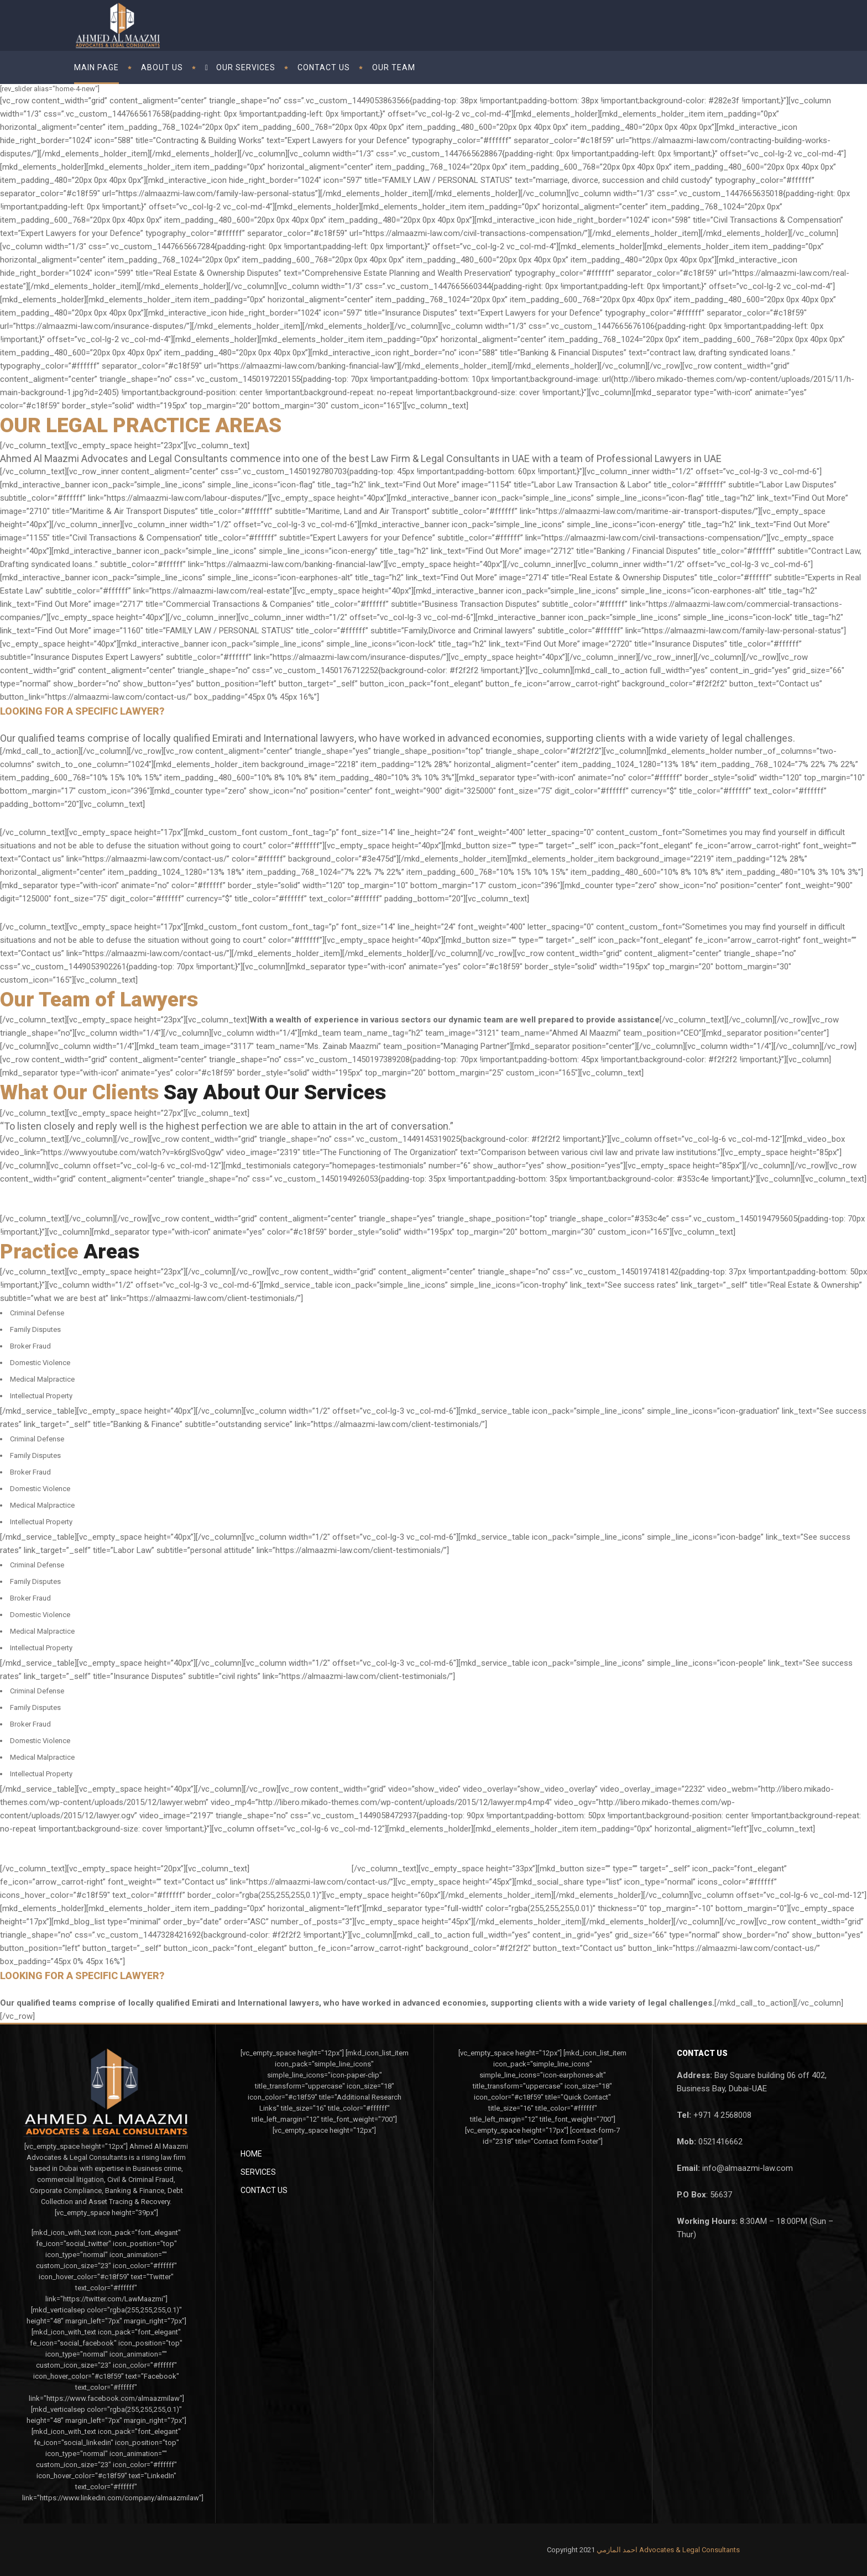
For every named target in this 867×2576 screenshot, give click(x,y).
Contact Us (264, 2190)
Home (251, 2153)
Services (258, 2172)
